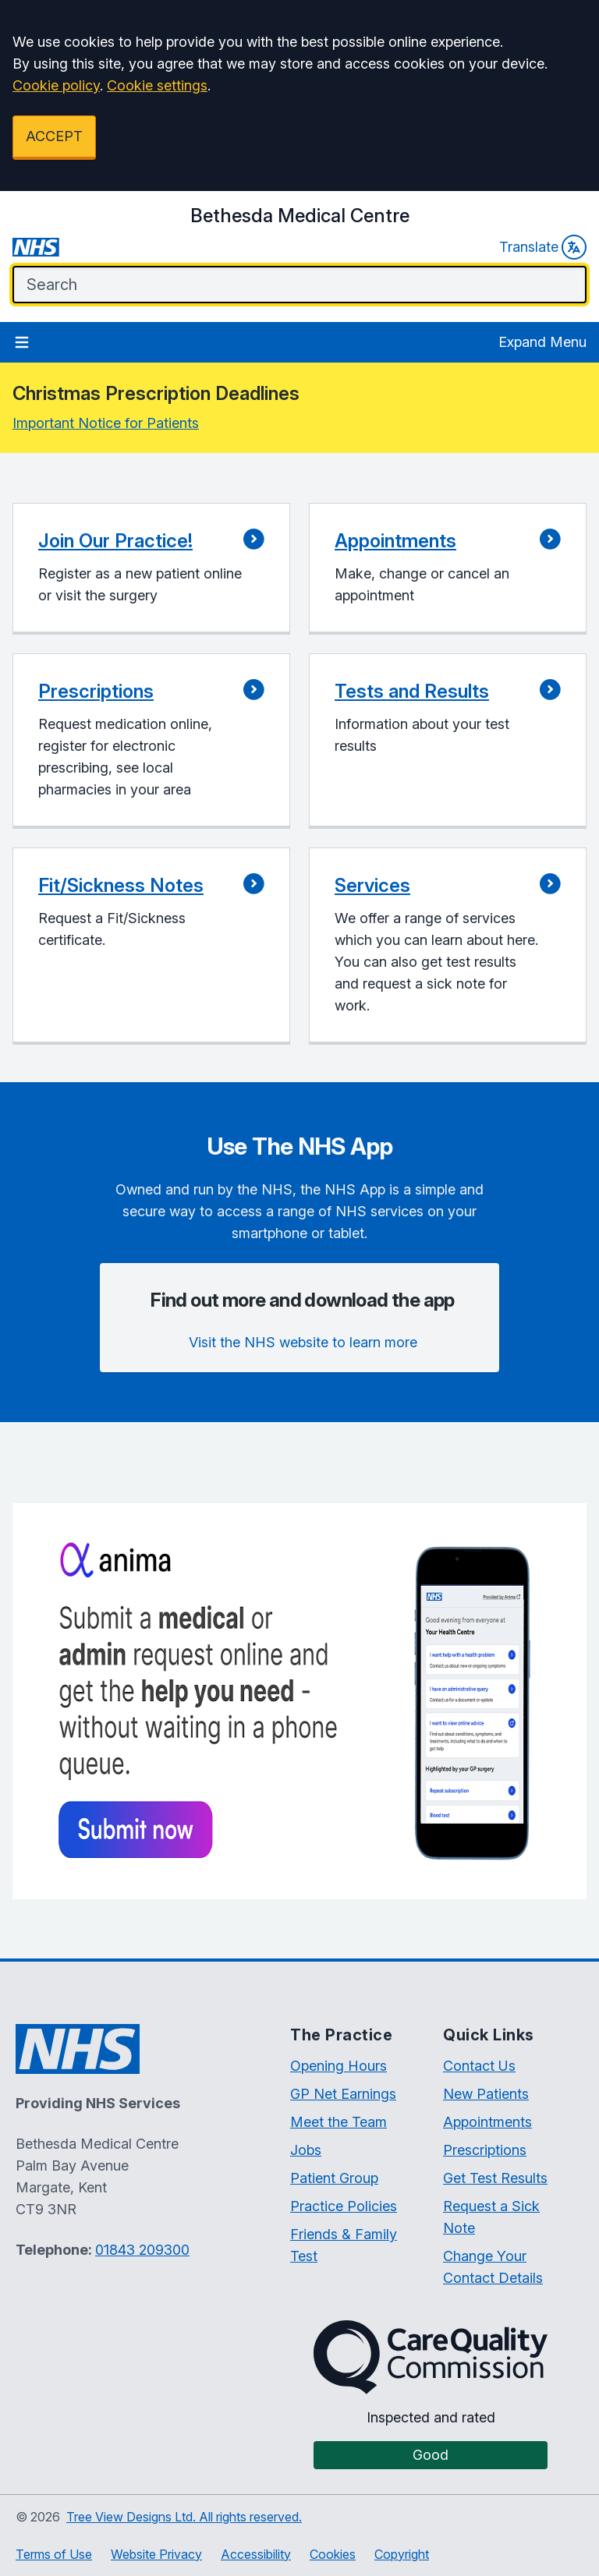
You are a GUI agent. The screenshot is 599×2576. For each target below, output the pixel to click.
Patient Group (334, 2178)
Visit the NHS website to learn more (303, 1342)
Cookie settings (157, 85)
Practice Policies (343, 2206)
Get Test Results (495, 2178)
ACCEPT (54, 136)
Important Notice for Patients (105, 423)
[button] (151, 569)
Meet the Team (338, 2122)
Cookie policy (56, 85)
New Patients (486, 2094)
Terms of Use (54, 2554)
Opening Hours (338, 2066)
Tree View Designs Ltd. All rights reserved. (184, 2517)
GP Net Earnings (343, 2094)
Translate (543, 247)
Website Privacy (156, 2554)
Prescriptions (484, 2150)
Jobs (305, 2150)
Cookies (333, 2554)
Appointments (487, 2122)
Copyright (401, 2554)
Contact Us (479, 2066)
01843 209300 (142, 2250)
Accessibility (256, 2554)
